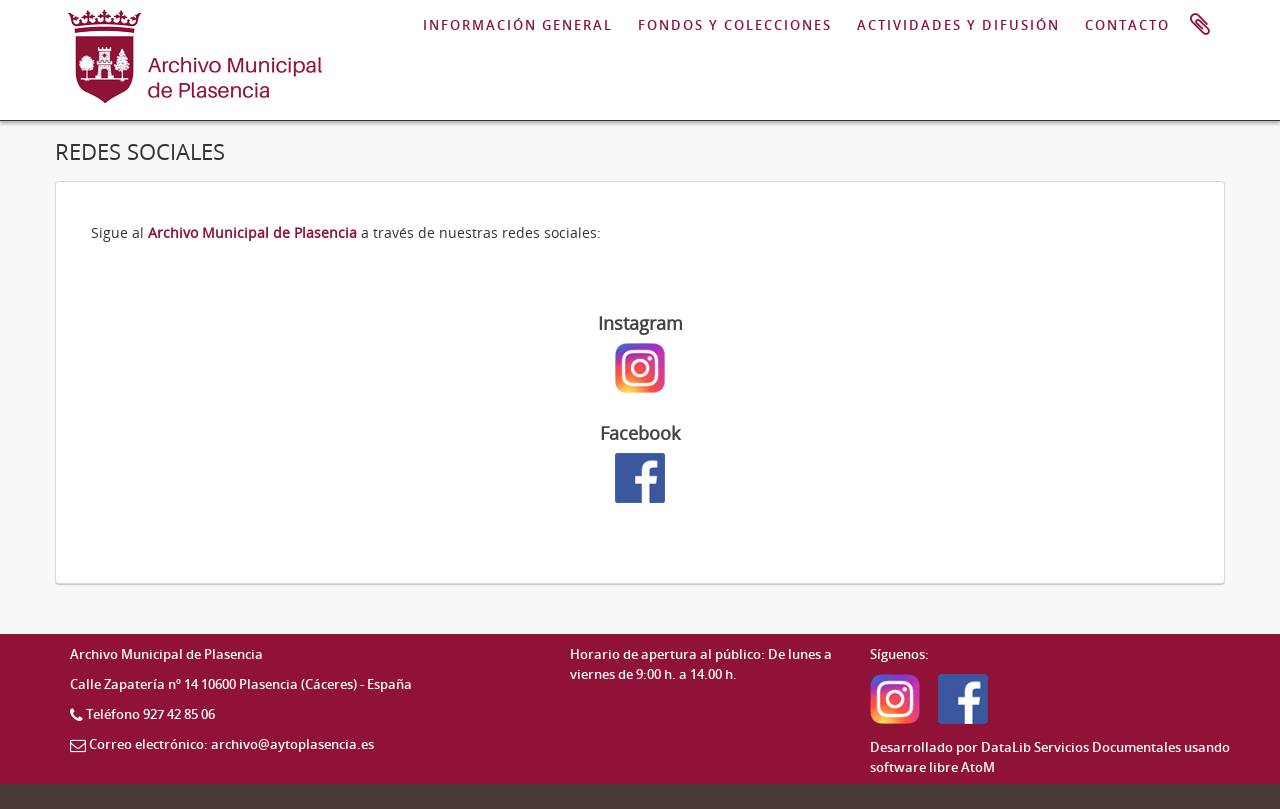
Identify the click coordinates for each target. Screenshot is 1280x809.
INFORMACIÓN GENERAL (518, 25)
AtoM (978, 767)
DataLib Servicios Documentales (1081, 747)
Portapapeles (1200, 25)
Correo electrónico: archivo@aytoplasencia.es (231, 744)
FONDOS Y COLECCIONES (735, 25)
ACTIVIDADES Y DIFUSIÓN (958, 25)
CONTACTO (1127, 25)
